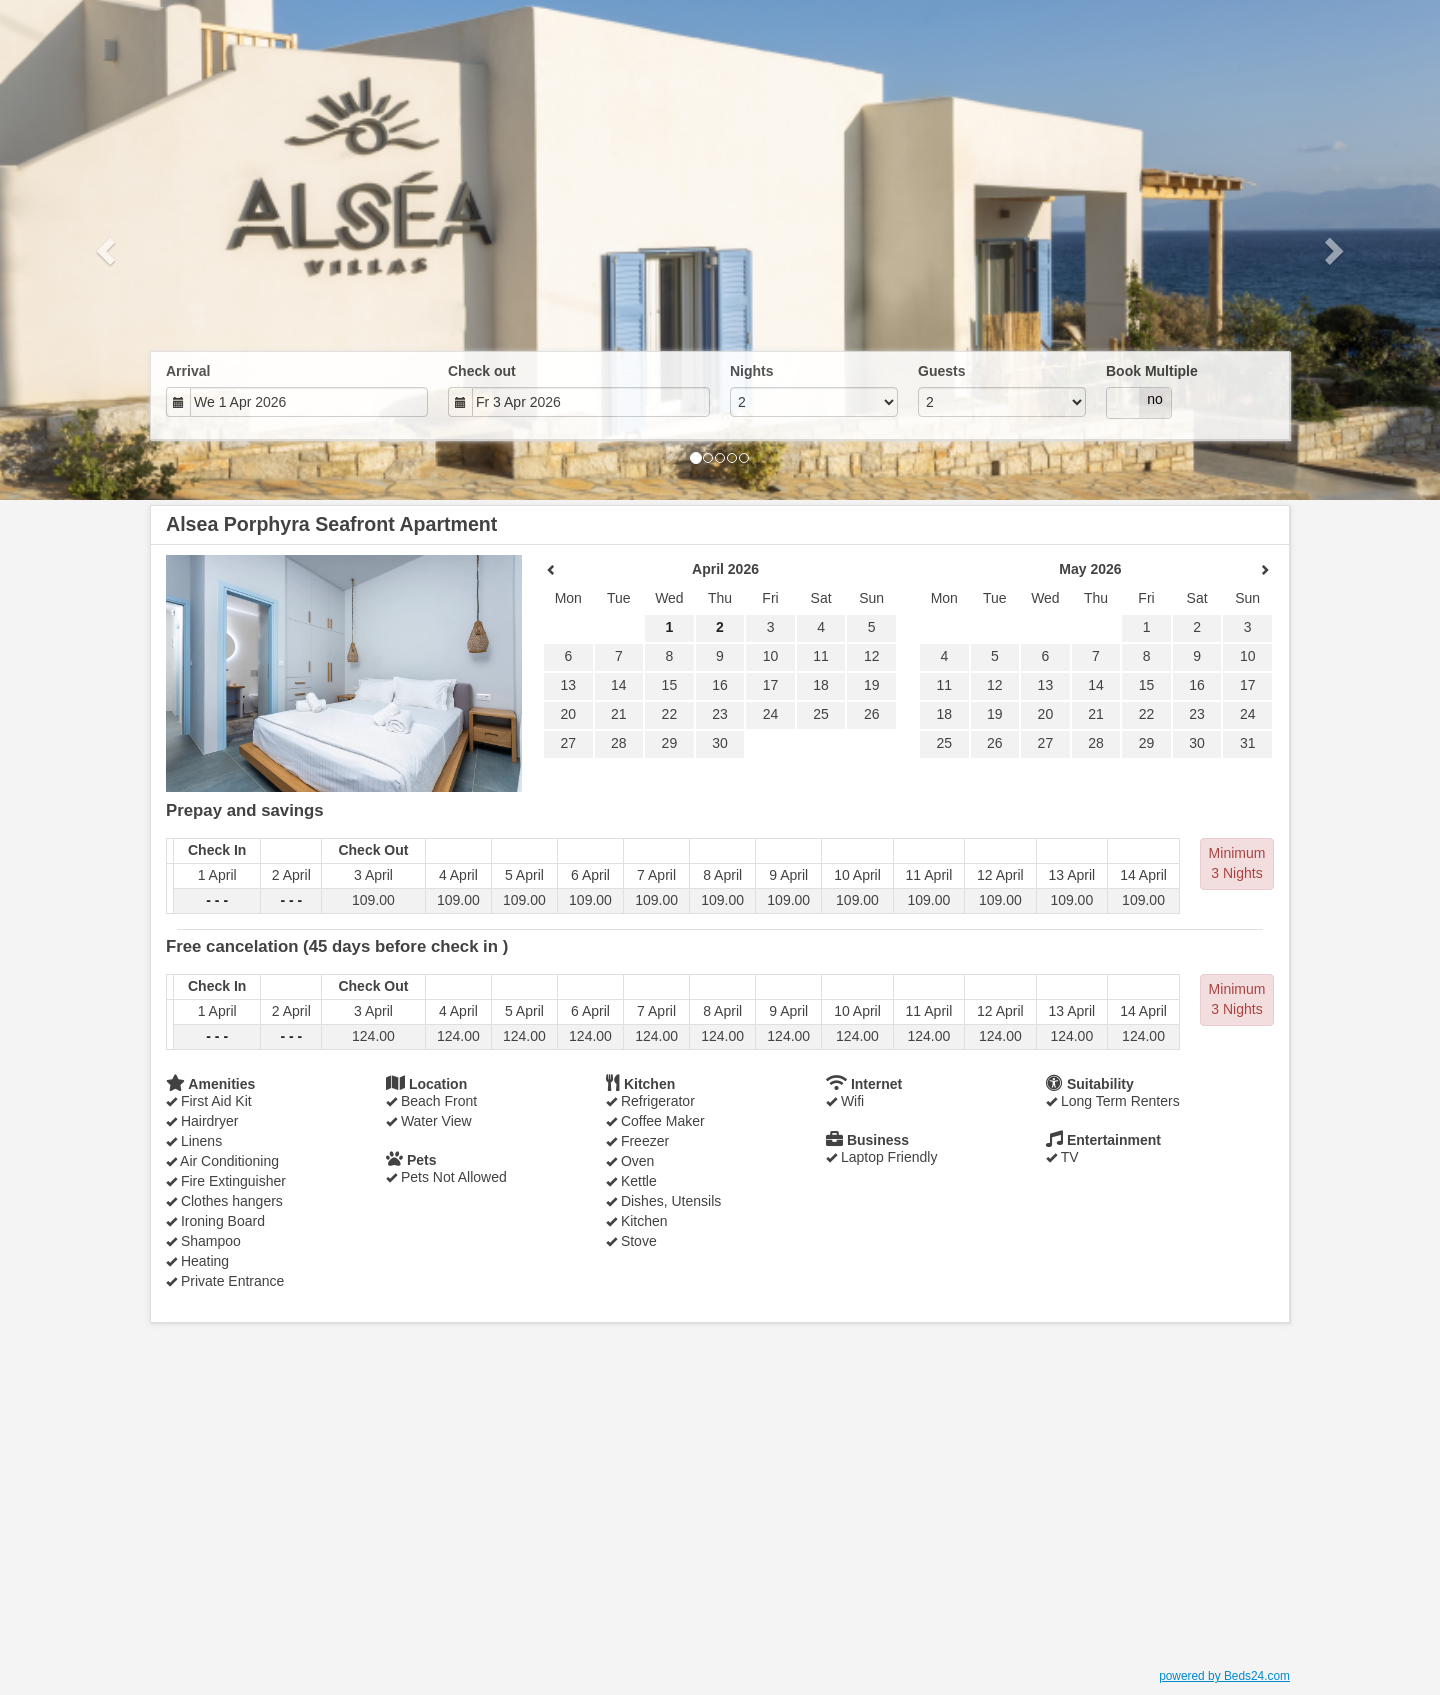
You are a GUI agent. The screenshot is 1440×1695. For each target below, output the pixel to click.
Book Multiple (1152, 371)
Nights (752, 371)
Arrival (188, 371)
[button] (108, 250)
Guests (941, 371)
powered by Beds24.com (1224, 1676)
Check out (482, 371)
